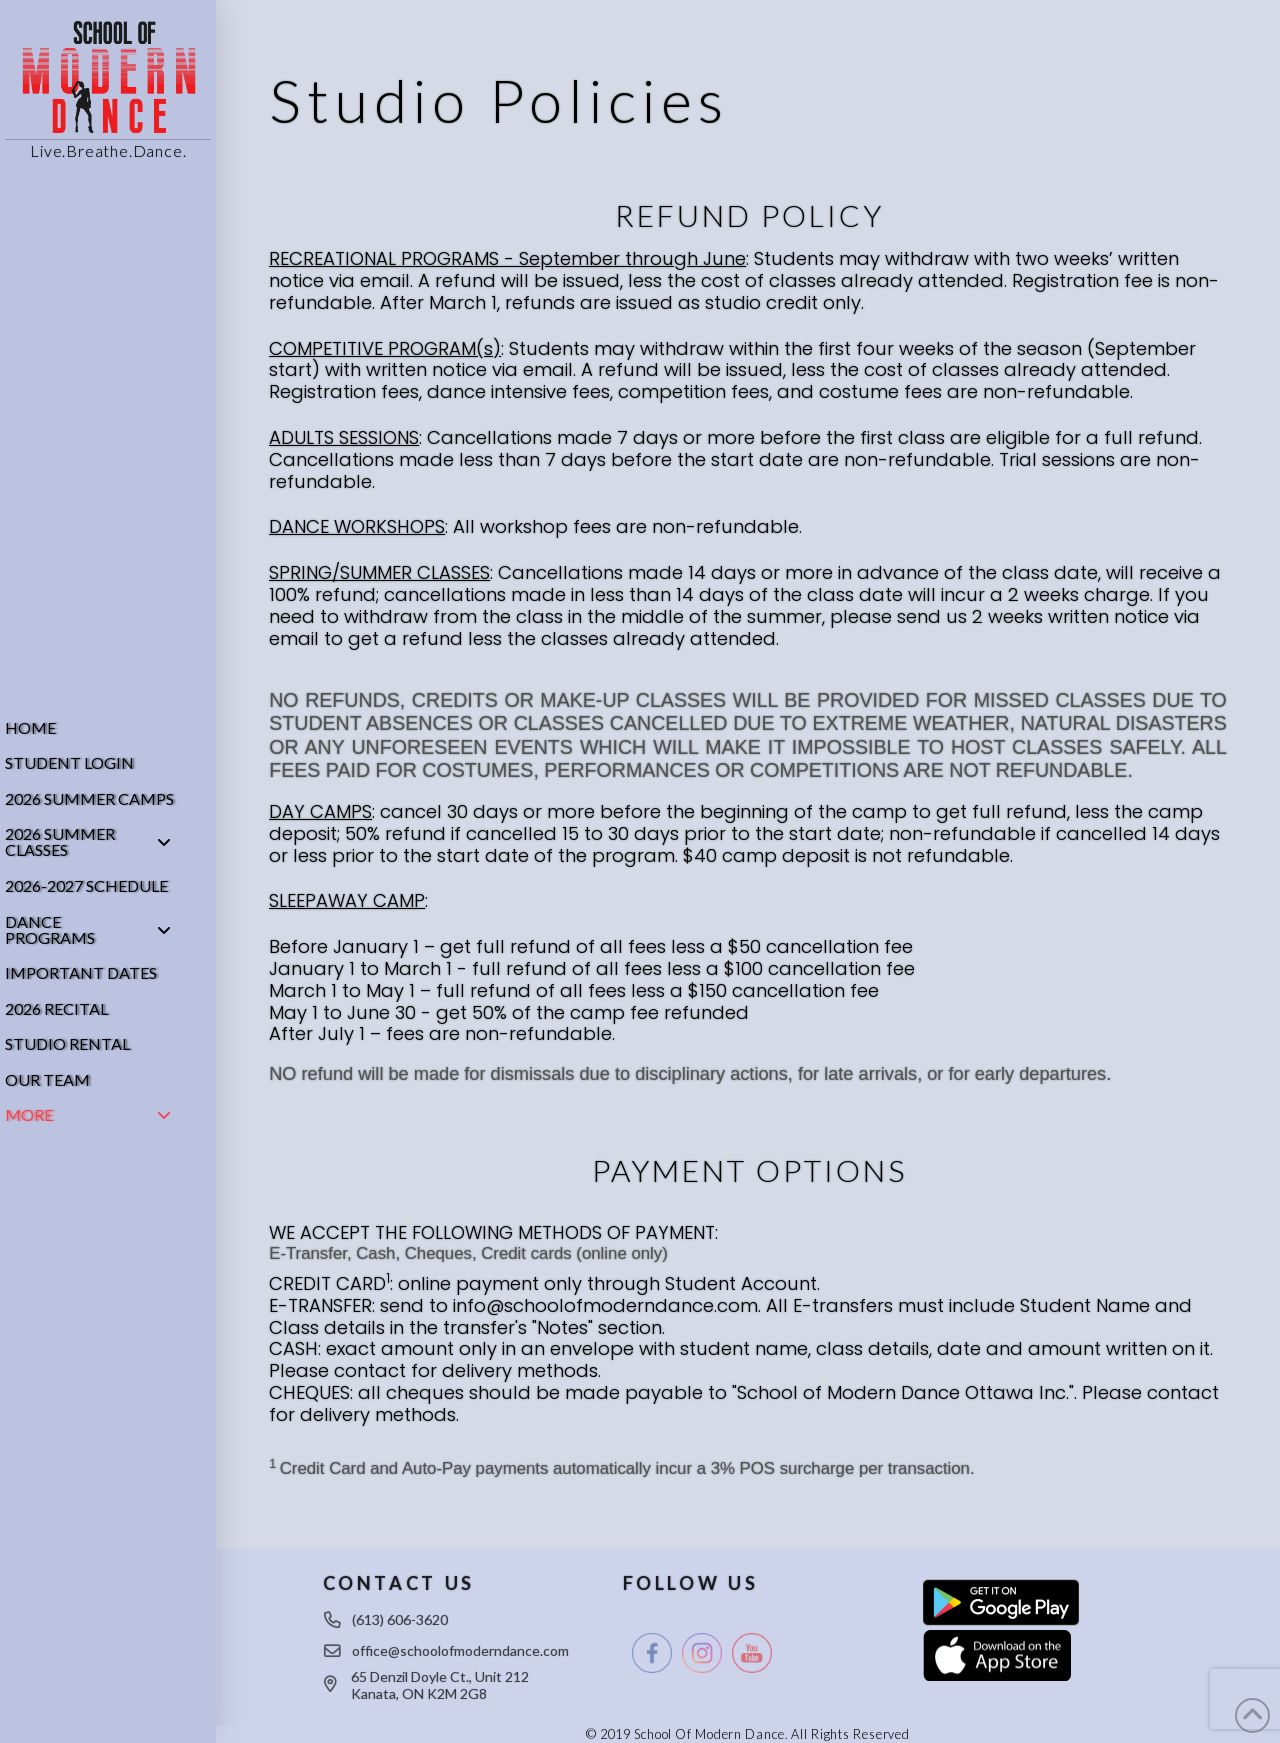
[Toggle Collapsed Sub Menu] (108, 843)
